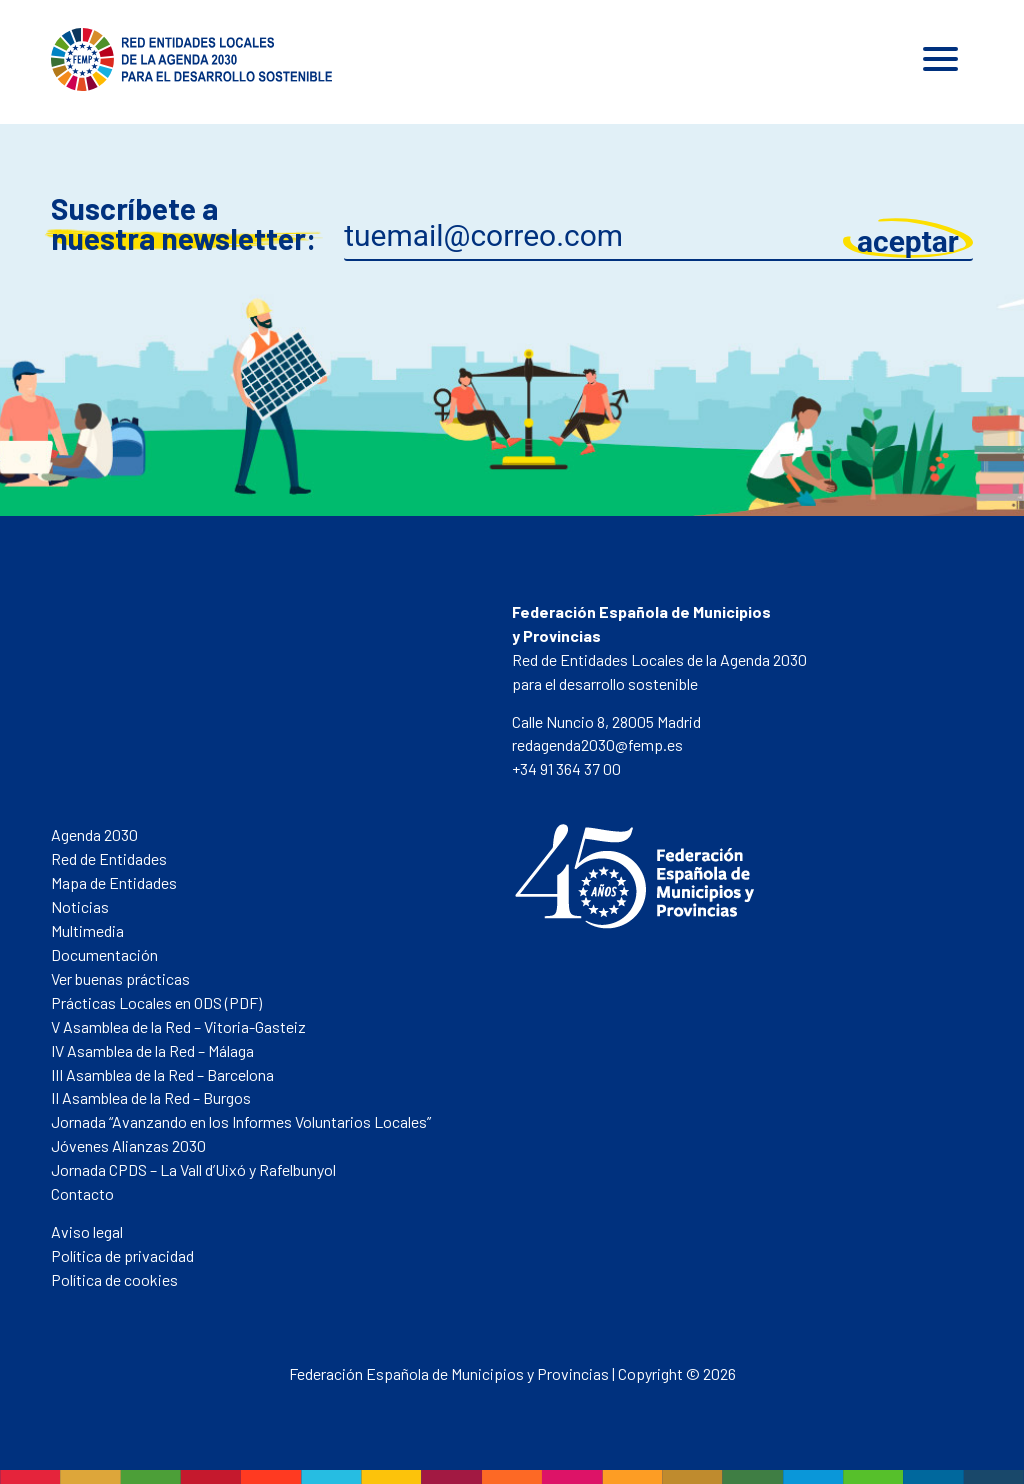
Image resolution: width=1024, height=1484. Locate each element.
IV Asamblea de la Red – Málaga (152, 1050)
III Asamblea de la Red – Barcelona (162, 1074)
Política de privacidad (122, 1255)
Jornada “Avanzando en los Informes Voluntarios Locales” (241, 1121)
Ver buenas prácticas (120, 978)
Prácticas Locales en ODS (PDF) (156, 1002)
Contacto (82, 1193)
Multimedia (87, 930)
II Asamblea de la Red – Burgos (151, 1097)
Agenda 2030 (94, 834)
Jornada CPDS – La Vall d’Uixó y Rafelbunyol (193, 1169)
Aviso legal (87, 1231)
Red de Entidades (109, 858)
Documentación (104, 954)
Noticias (80, 906)
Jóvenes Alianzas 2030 (128, 1145)
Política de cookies (114, 1279)
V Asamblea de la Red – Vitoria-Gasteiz (178, 1026)
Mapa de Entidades (114, 882)
